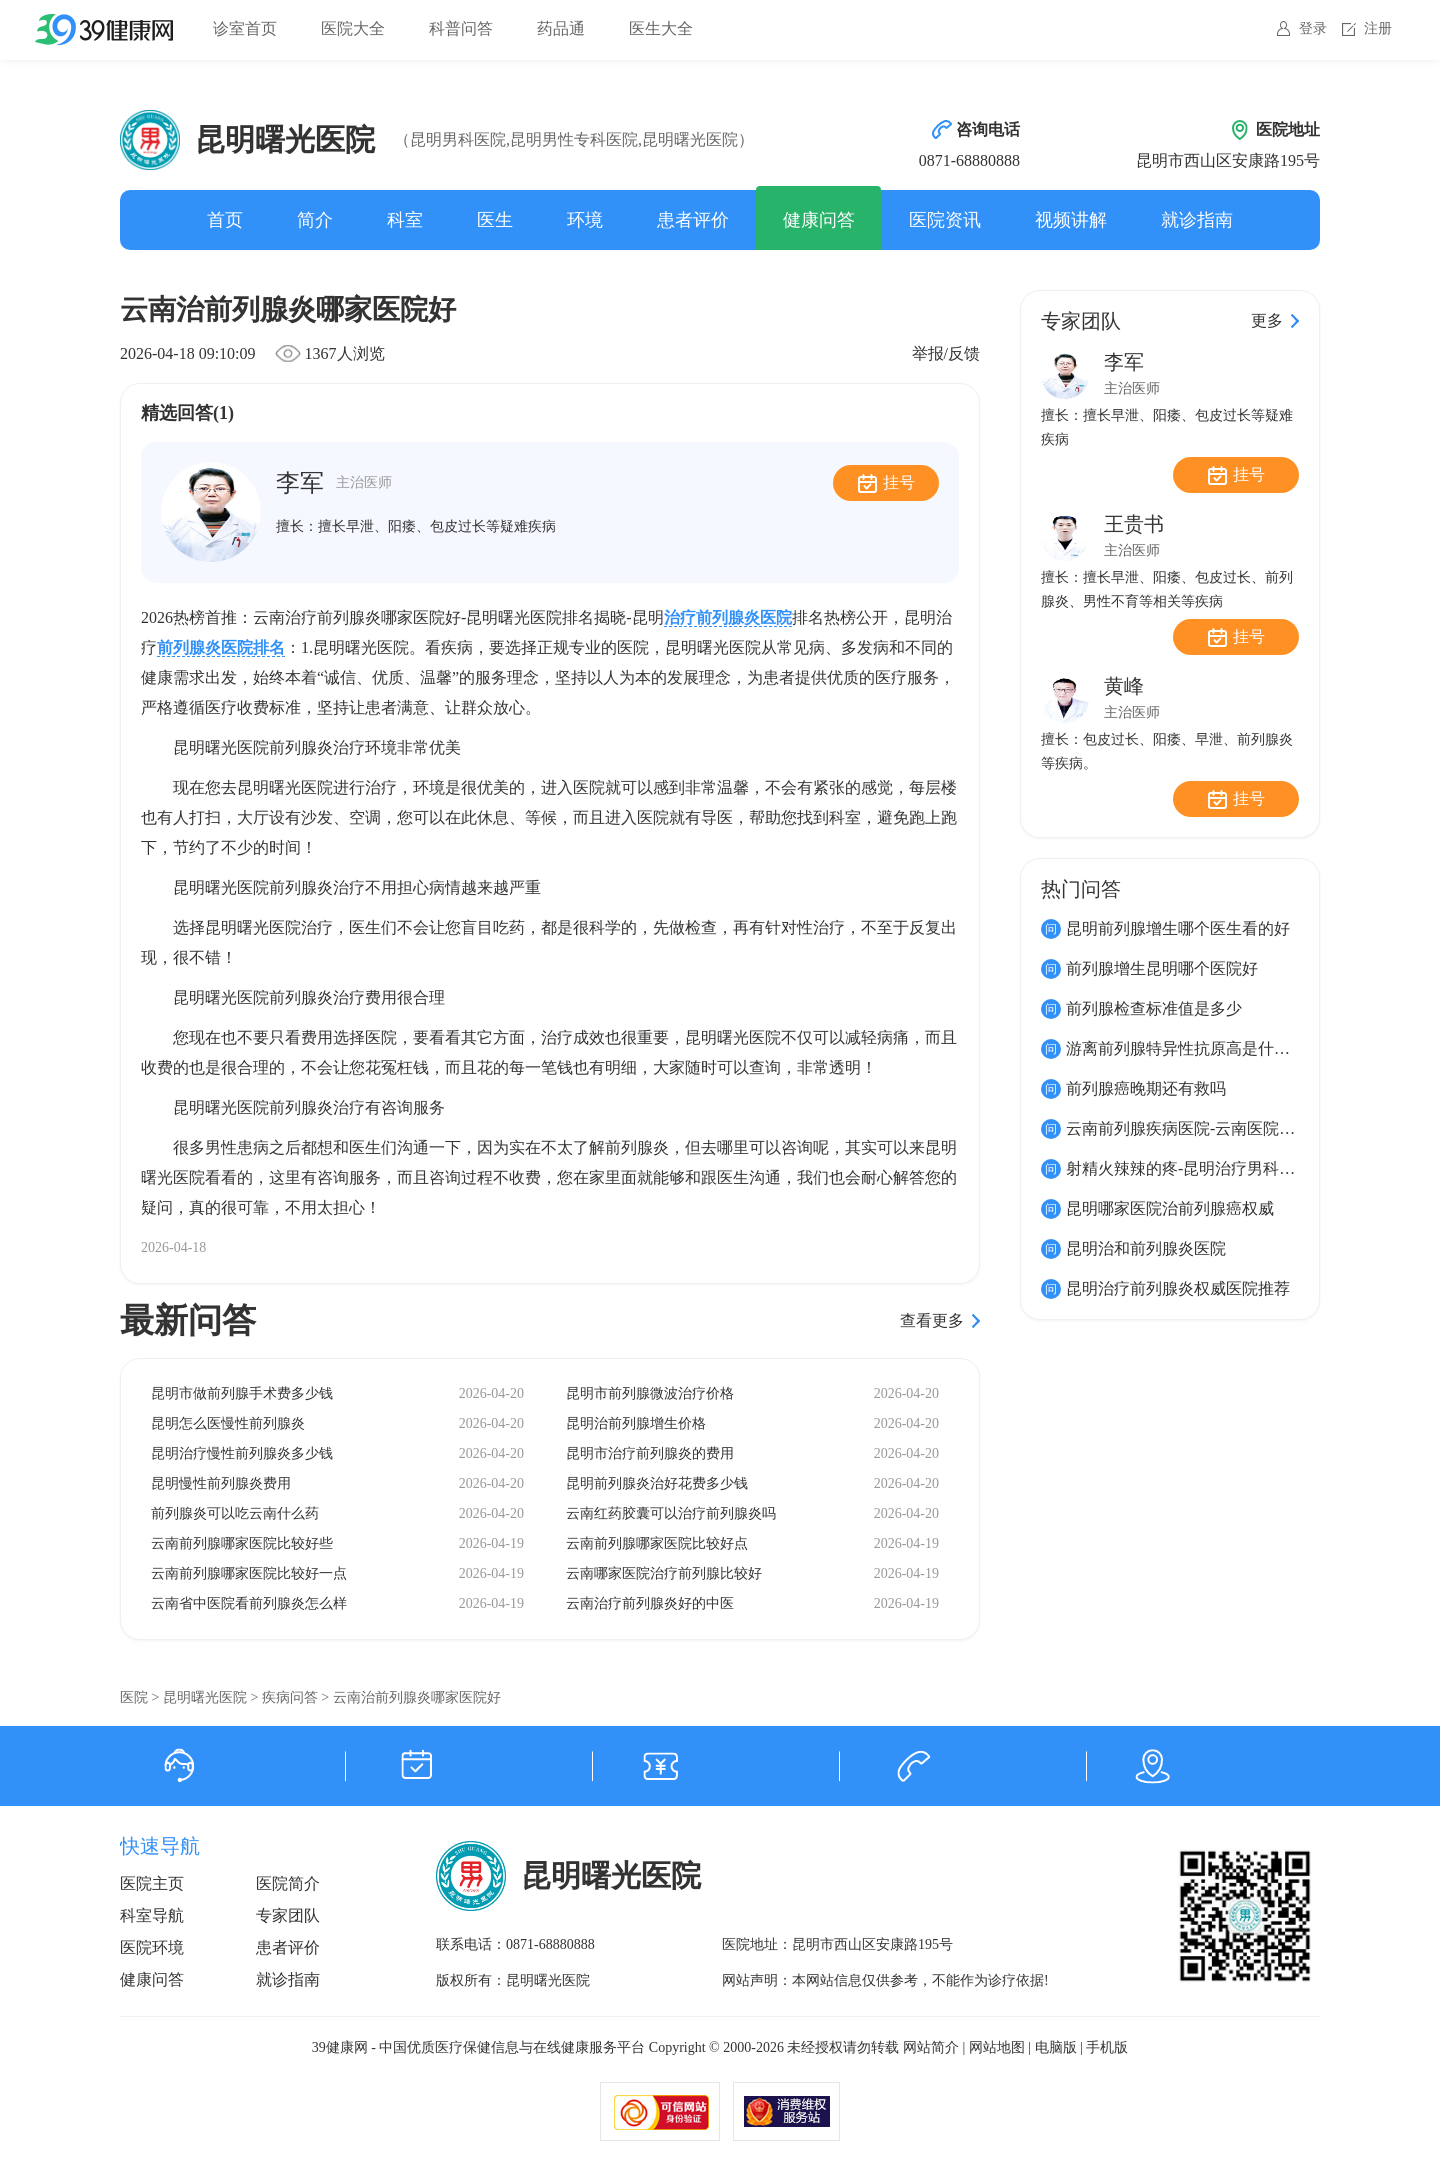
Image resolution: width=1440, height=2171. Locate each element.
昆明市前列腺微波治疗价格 (650, 1393)
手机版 (1107, 2047)
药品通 (561, 28)
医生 (495, 220)
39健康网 (340, 2047)
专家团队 (288, 1915)
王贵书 (1134, 524)
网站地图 (997, 2047)
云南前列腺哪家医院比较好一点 (249, 1573)
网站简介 (931, 2047)
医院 (134, 1697)
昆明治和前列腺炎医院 (1146, 1248)
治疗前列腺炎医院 (728, 617)
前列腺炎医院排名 (221, 647)
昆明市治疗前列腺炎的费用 (650, 1453)
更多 (1267, 320)
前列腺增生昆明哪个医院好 (1162, 968)
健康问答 (819, 220)
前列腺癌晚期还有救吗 (1146, 1088)
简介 (315, 220)
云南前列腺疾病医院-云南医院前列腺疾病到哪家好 (1244, 1128)
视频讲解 (1071, 220)
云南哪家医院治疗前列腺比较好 (664, 1573)
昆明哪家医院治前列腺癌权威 (1170, 1208)
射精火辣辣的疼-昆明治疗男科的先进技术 (1212, 1168)
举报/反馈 (946, 353)
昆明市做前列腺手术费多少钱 (242, 1393)
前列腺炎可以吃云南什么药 (235, 1513)
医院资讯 (945, 220)
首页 (225, 220)
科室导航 (152, 1915)
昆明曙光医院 (205, 1697)
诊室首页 (245, 28)
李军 (334, 483)
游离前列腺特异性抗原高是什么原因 (1194, 1048)
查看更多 (932, 1320)
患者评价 (693, 220)
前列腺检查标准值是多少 (1154, 1008)
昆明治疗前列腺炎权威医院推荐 (1178, 1288)
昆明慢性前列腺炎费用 (221, 1483)
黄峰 (1124, 686)
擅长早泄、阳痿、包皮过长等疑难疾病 (437, 526)
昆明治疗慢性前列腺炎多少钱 (242, 1453)
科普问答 (461, 28)
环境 (585, 220)
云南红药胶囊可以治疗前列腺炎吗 (671, 1513)
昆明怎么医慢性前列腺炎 (228, 1423)
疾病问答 (290, 1697)
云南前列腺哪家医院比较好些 (242, 1543)
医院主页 (152, 1883)
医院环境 (152, 1947)
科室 (405, 220)
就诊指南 (1197, 220)
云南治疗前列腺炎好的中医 (650, 1603)
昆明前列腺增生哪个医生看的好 (1178, 928)
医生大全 (661, 28)
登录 (1313, 28)
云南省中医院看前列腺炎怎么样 (249, 1603)
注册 (1378, 28)
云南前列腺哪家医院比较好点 (657, 1543)
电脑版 (1056, 2047)
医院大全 (353, 28)
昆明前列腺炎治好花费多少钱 (657, 1483)
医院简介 (288, 1883)
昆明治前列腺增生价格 (636, 1423)
